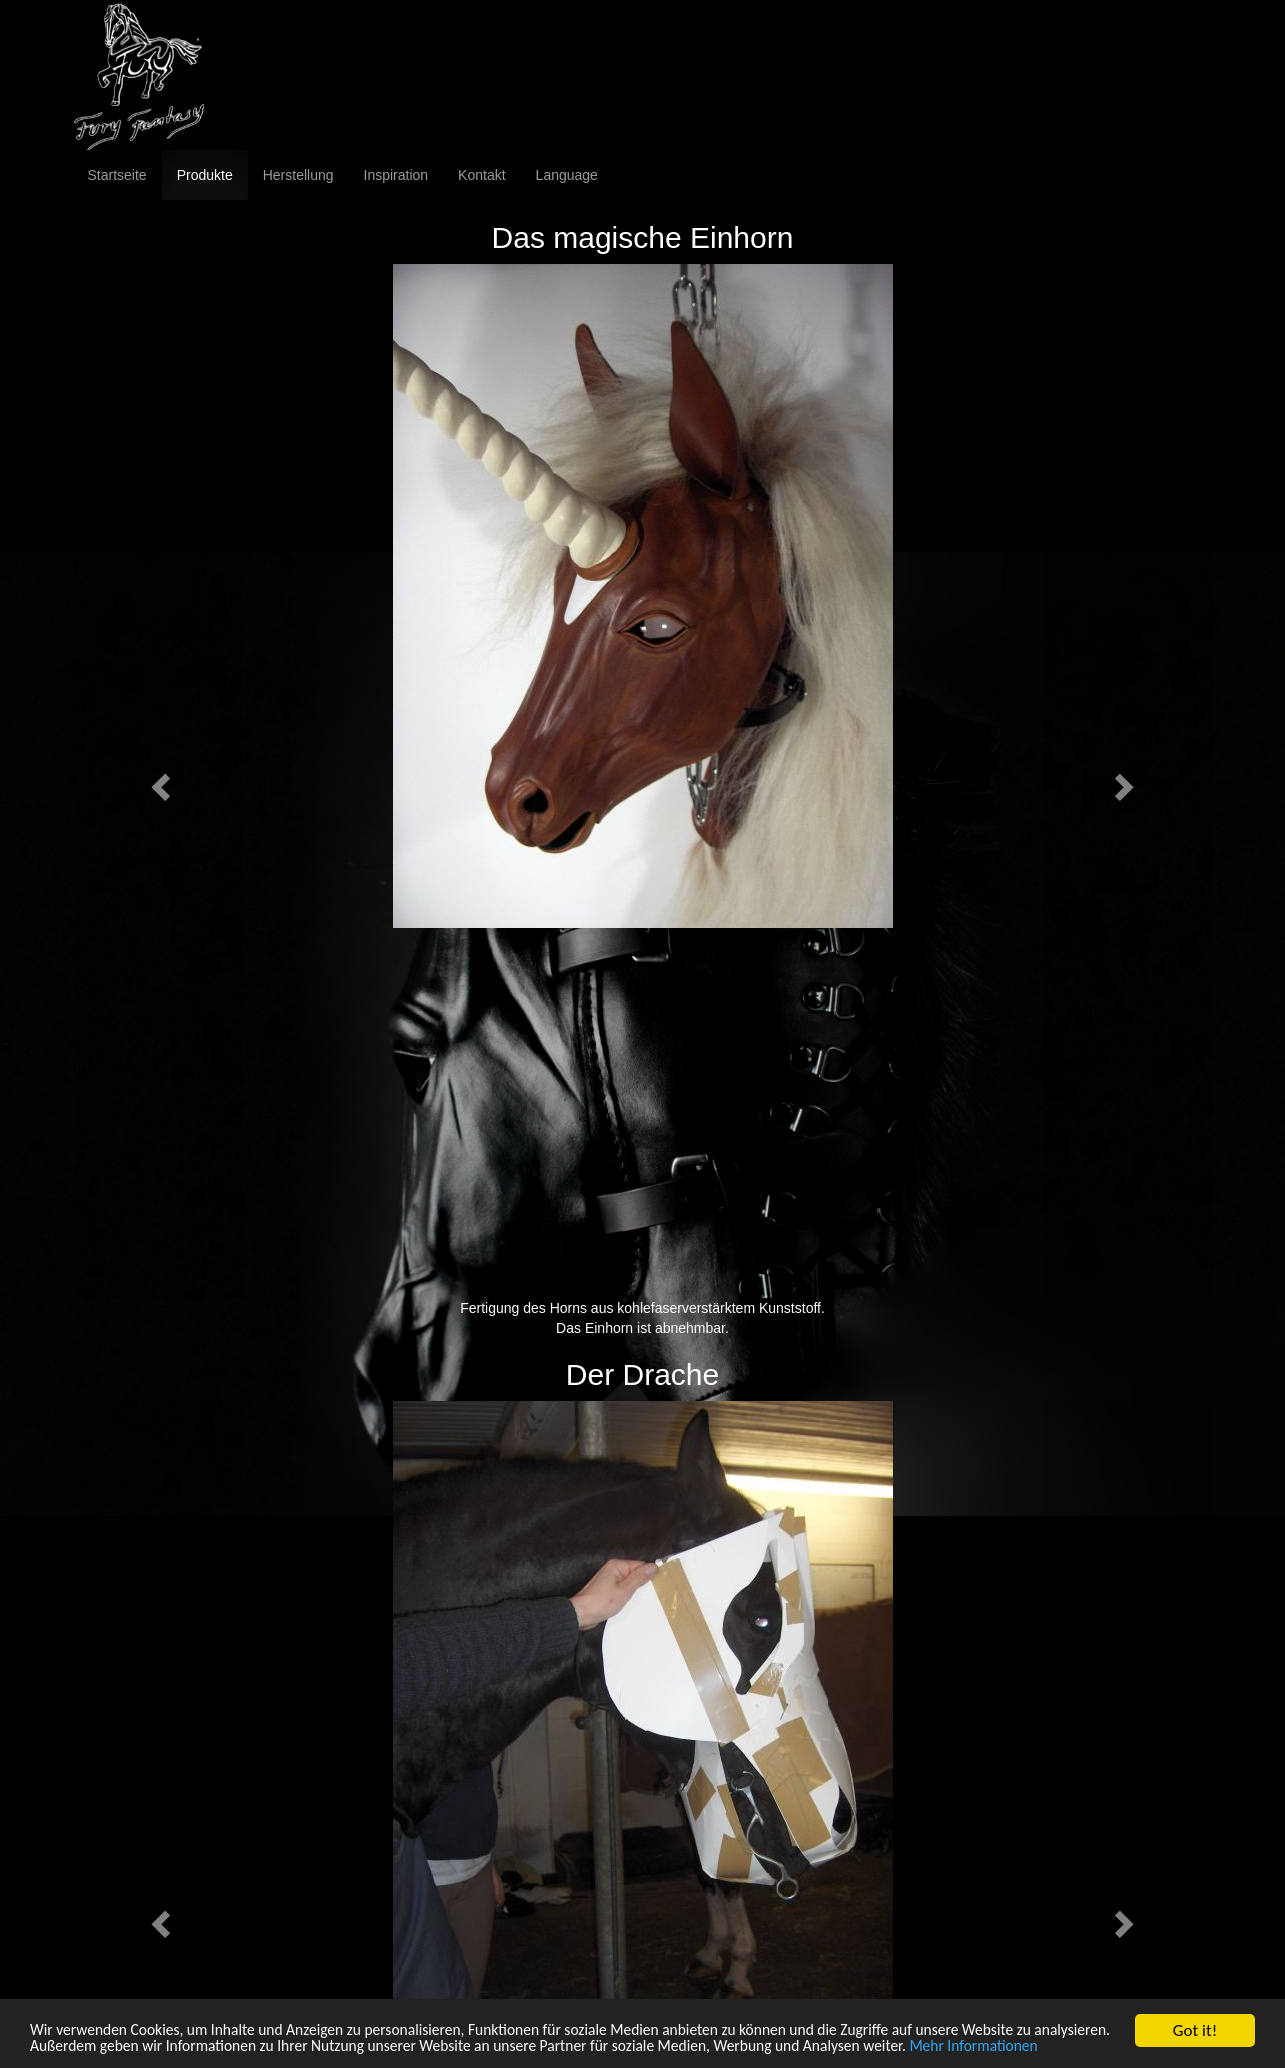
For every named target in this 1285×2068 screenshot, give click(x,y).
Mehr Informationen (100, 2046)
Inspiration (396, 175)
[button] (158, 781)
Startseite (117, 175)
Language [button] (567, 175)
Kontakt (481, 175)
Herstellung (298, 175)
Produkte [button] (205, 175)
